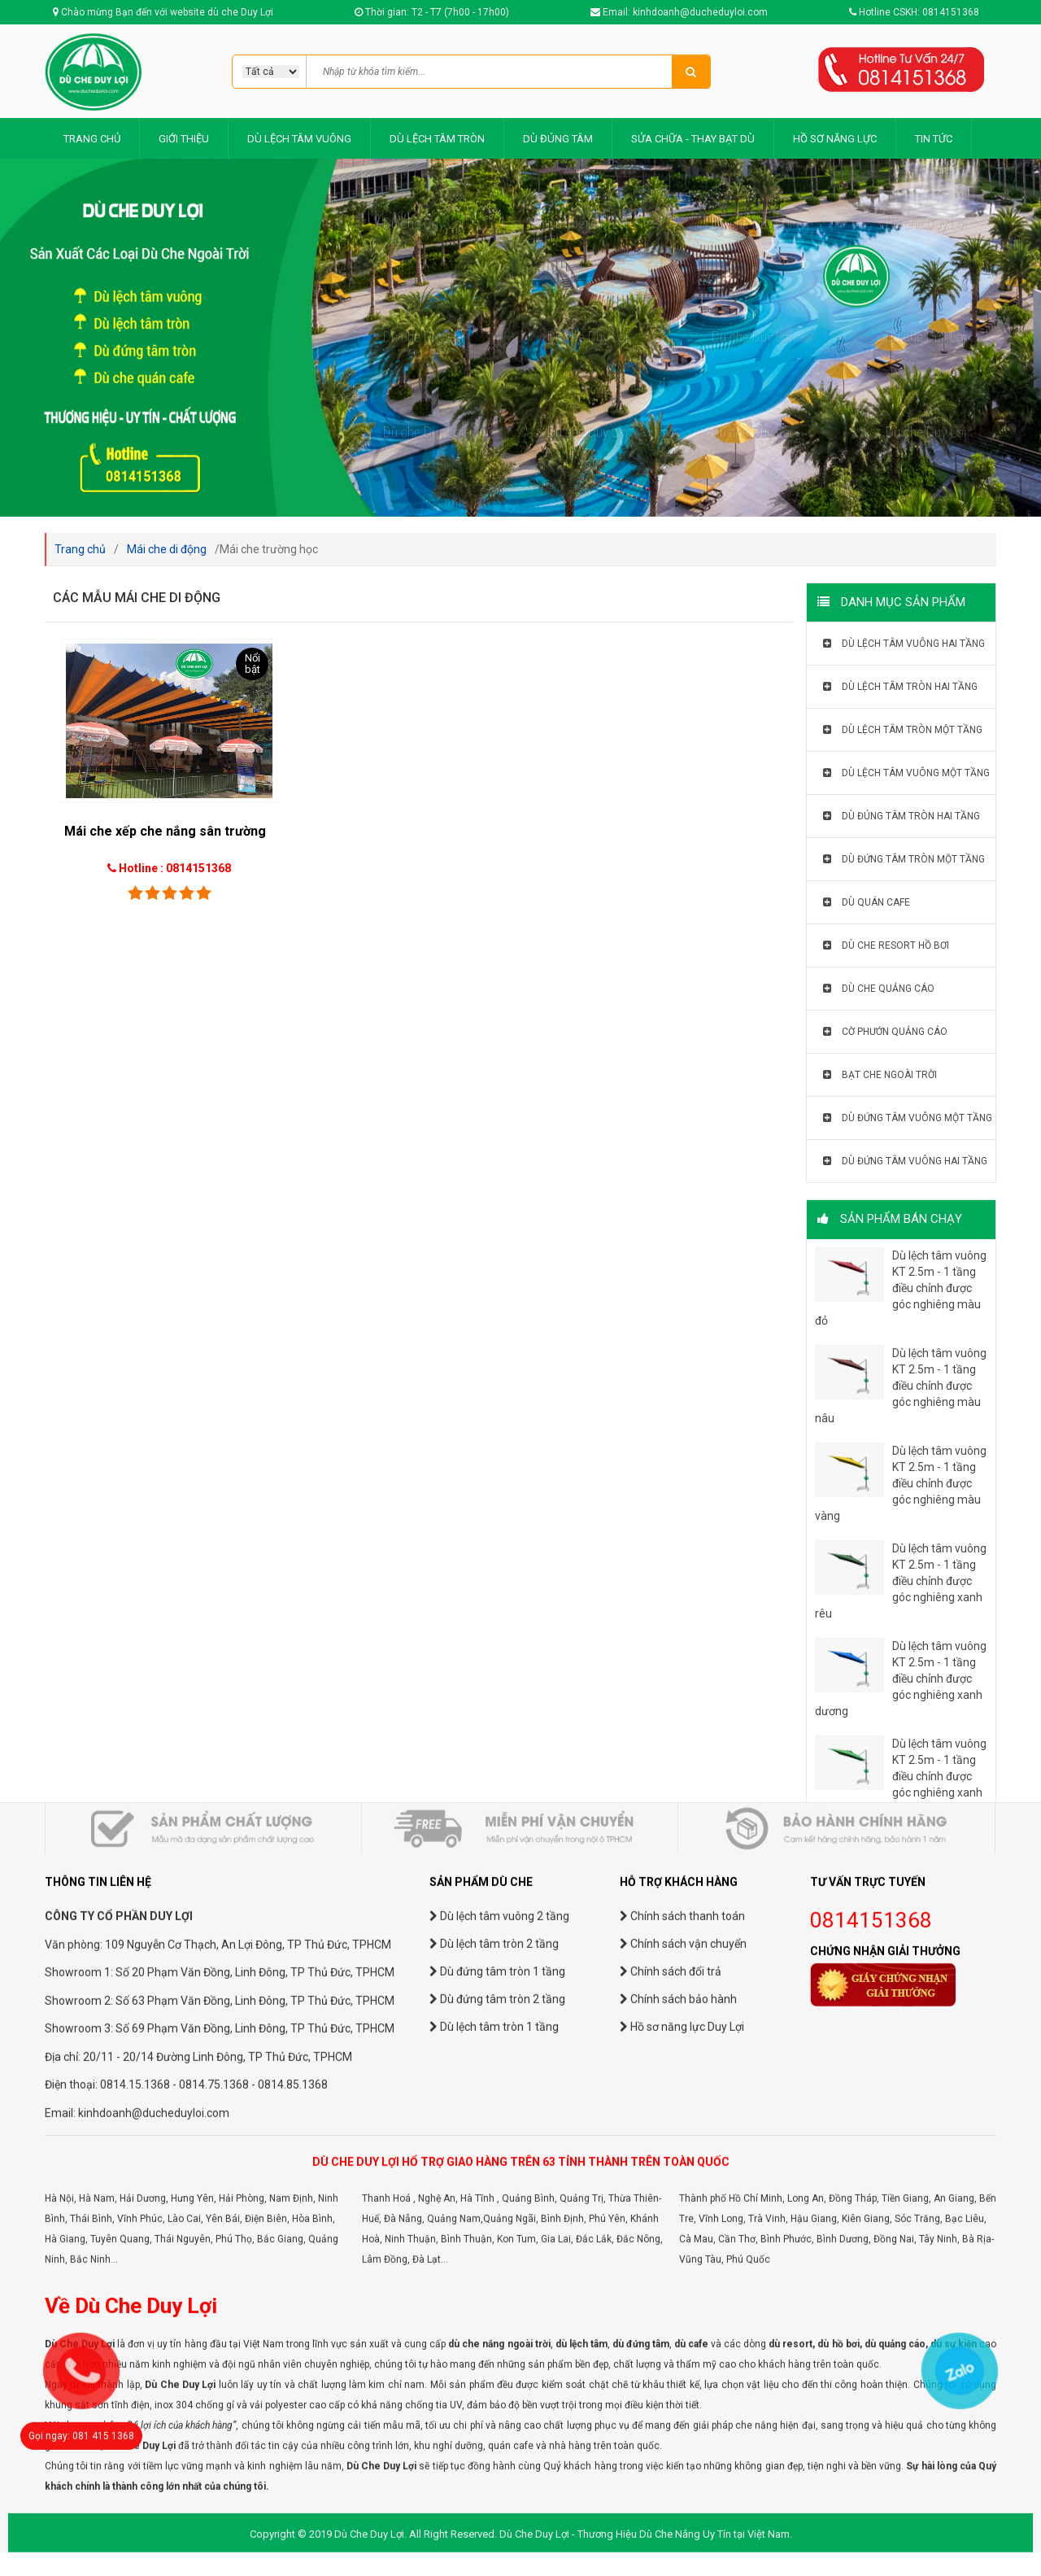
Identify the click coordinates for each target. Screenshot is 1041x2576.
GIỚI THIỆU (184, 139)
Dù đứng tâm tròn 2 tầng (497, 2484)
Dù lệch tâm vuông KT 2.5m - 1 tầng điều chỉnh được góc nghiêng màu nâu (901, 1386)
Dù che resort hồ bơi (886, 945)
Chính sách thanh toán (682, 2401)
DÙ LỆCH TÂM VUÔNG (299, 139)
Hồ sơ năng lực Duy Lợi (682, 2512)
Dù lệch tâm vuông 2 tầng (499, 2401)
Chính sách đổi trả (670, 2457)
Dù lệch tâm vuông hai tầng (904, 643)
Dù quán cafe (866, 902)
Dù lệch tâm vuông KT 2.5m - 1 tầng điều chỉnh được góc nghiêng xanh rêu (901, 1581)
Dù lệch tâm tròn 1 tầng (494, 2512)
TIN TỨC (933, 139)
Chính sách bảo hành (678, 2484)
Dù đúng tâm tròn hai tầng (901, 816)
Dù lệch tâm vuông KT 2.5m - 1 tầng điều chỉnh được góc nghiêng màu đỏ (901, 1288)
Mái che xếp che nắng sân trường (165, 831)
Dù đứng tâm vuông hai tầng (905, 1161)
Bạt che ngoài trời (880, 1075)
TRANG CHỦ (91, 139)
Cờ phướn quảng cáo (885, 1031)
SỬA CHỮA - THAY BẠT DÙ (693, 139)
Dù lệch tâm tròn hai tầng (900, 686)
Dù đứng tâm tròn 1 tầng (497, 2457)
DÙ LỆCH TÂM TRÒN (437, 139)
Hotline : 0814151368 (175, 868)
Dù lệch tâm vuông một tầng (906, 773)
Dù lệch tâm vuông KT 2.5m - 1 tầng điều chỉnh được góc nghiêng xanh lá (901, 1776)
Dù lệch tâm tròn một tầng (902, 730)
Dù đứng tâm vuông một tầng (907, 1118)
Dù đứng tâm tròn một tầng (904, 859)
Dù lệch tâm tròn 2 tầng (494, 2429)
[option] (520, 338)
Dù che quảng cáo (878, 988)
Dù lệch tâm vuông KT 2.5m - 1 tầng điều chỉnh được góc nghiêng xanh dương (901, 1678)
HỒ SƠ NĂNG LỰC (835, 139)
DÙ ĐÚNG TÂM (558, 139)
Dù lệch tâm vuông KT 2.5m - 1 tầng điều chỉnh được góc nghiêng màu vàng (901, 1483)
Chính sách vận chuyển (683, 2429)
